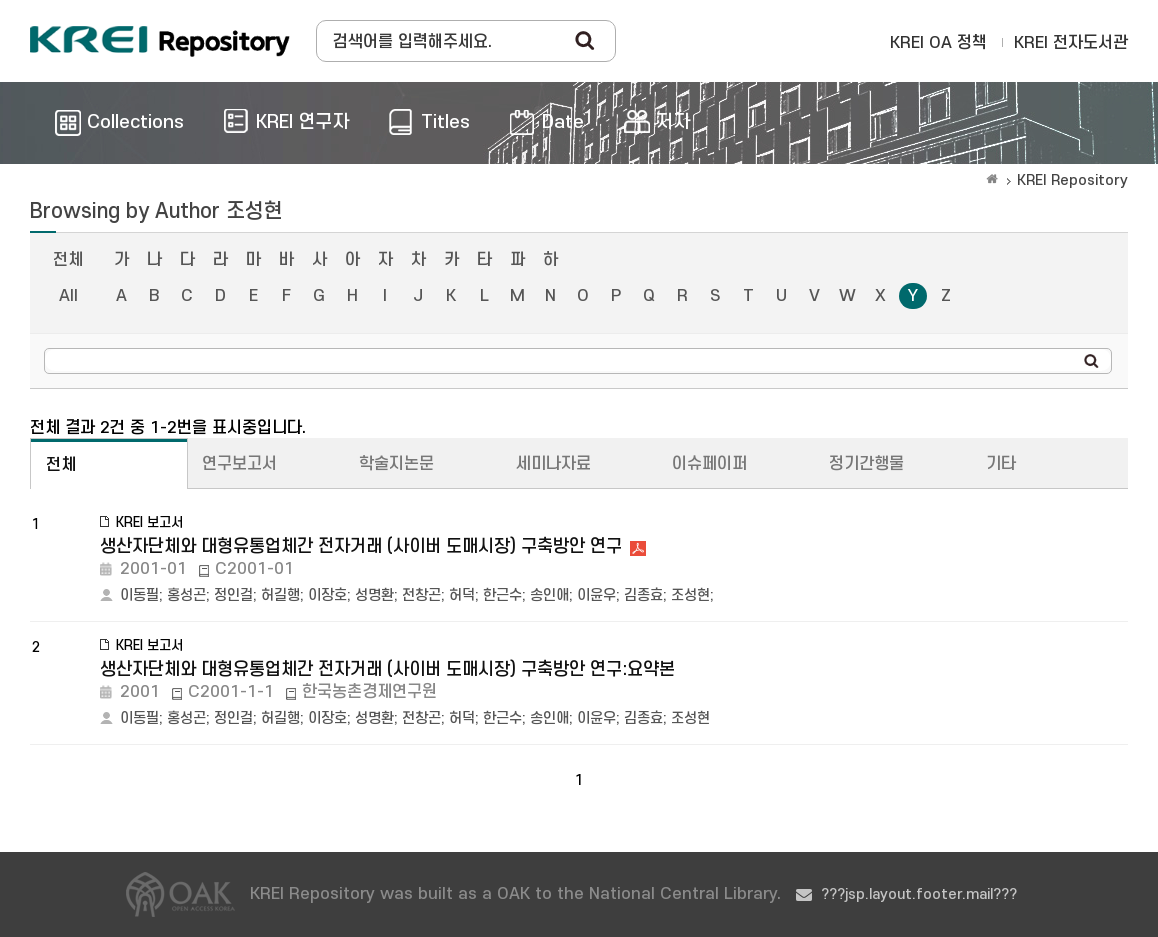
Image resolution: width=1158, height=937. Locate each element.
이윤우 (596, 595)
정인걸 (233, 595)
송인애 (549, 595)
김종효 (643, 595)
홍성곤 (186, 595)
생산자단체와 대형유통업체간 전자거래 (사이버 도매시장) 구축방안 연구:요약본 (387, 669)
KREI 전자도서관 (1071, 43)
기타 (1001, 464)
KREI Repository (1072, 180)
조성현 (690, 595)
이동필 (139, 595)
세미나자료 (553, 464)
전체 (68, 260)
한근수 (502, 595)
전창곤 (421, 595)
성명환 (374, 595)
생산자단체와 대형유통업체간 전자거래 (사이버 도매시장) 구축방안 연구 (361, 546)
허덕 (462, 595)
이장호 (327, 595)
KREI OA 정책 (938, 43)
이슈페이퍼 (709, 464)
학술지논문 (396, 464)
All (68, 296)
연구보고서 (239, 464)
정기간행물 (866, 464)
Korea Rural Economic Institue (160, 41)
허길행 (280, 595)
